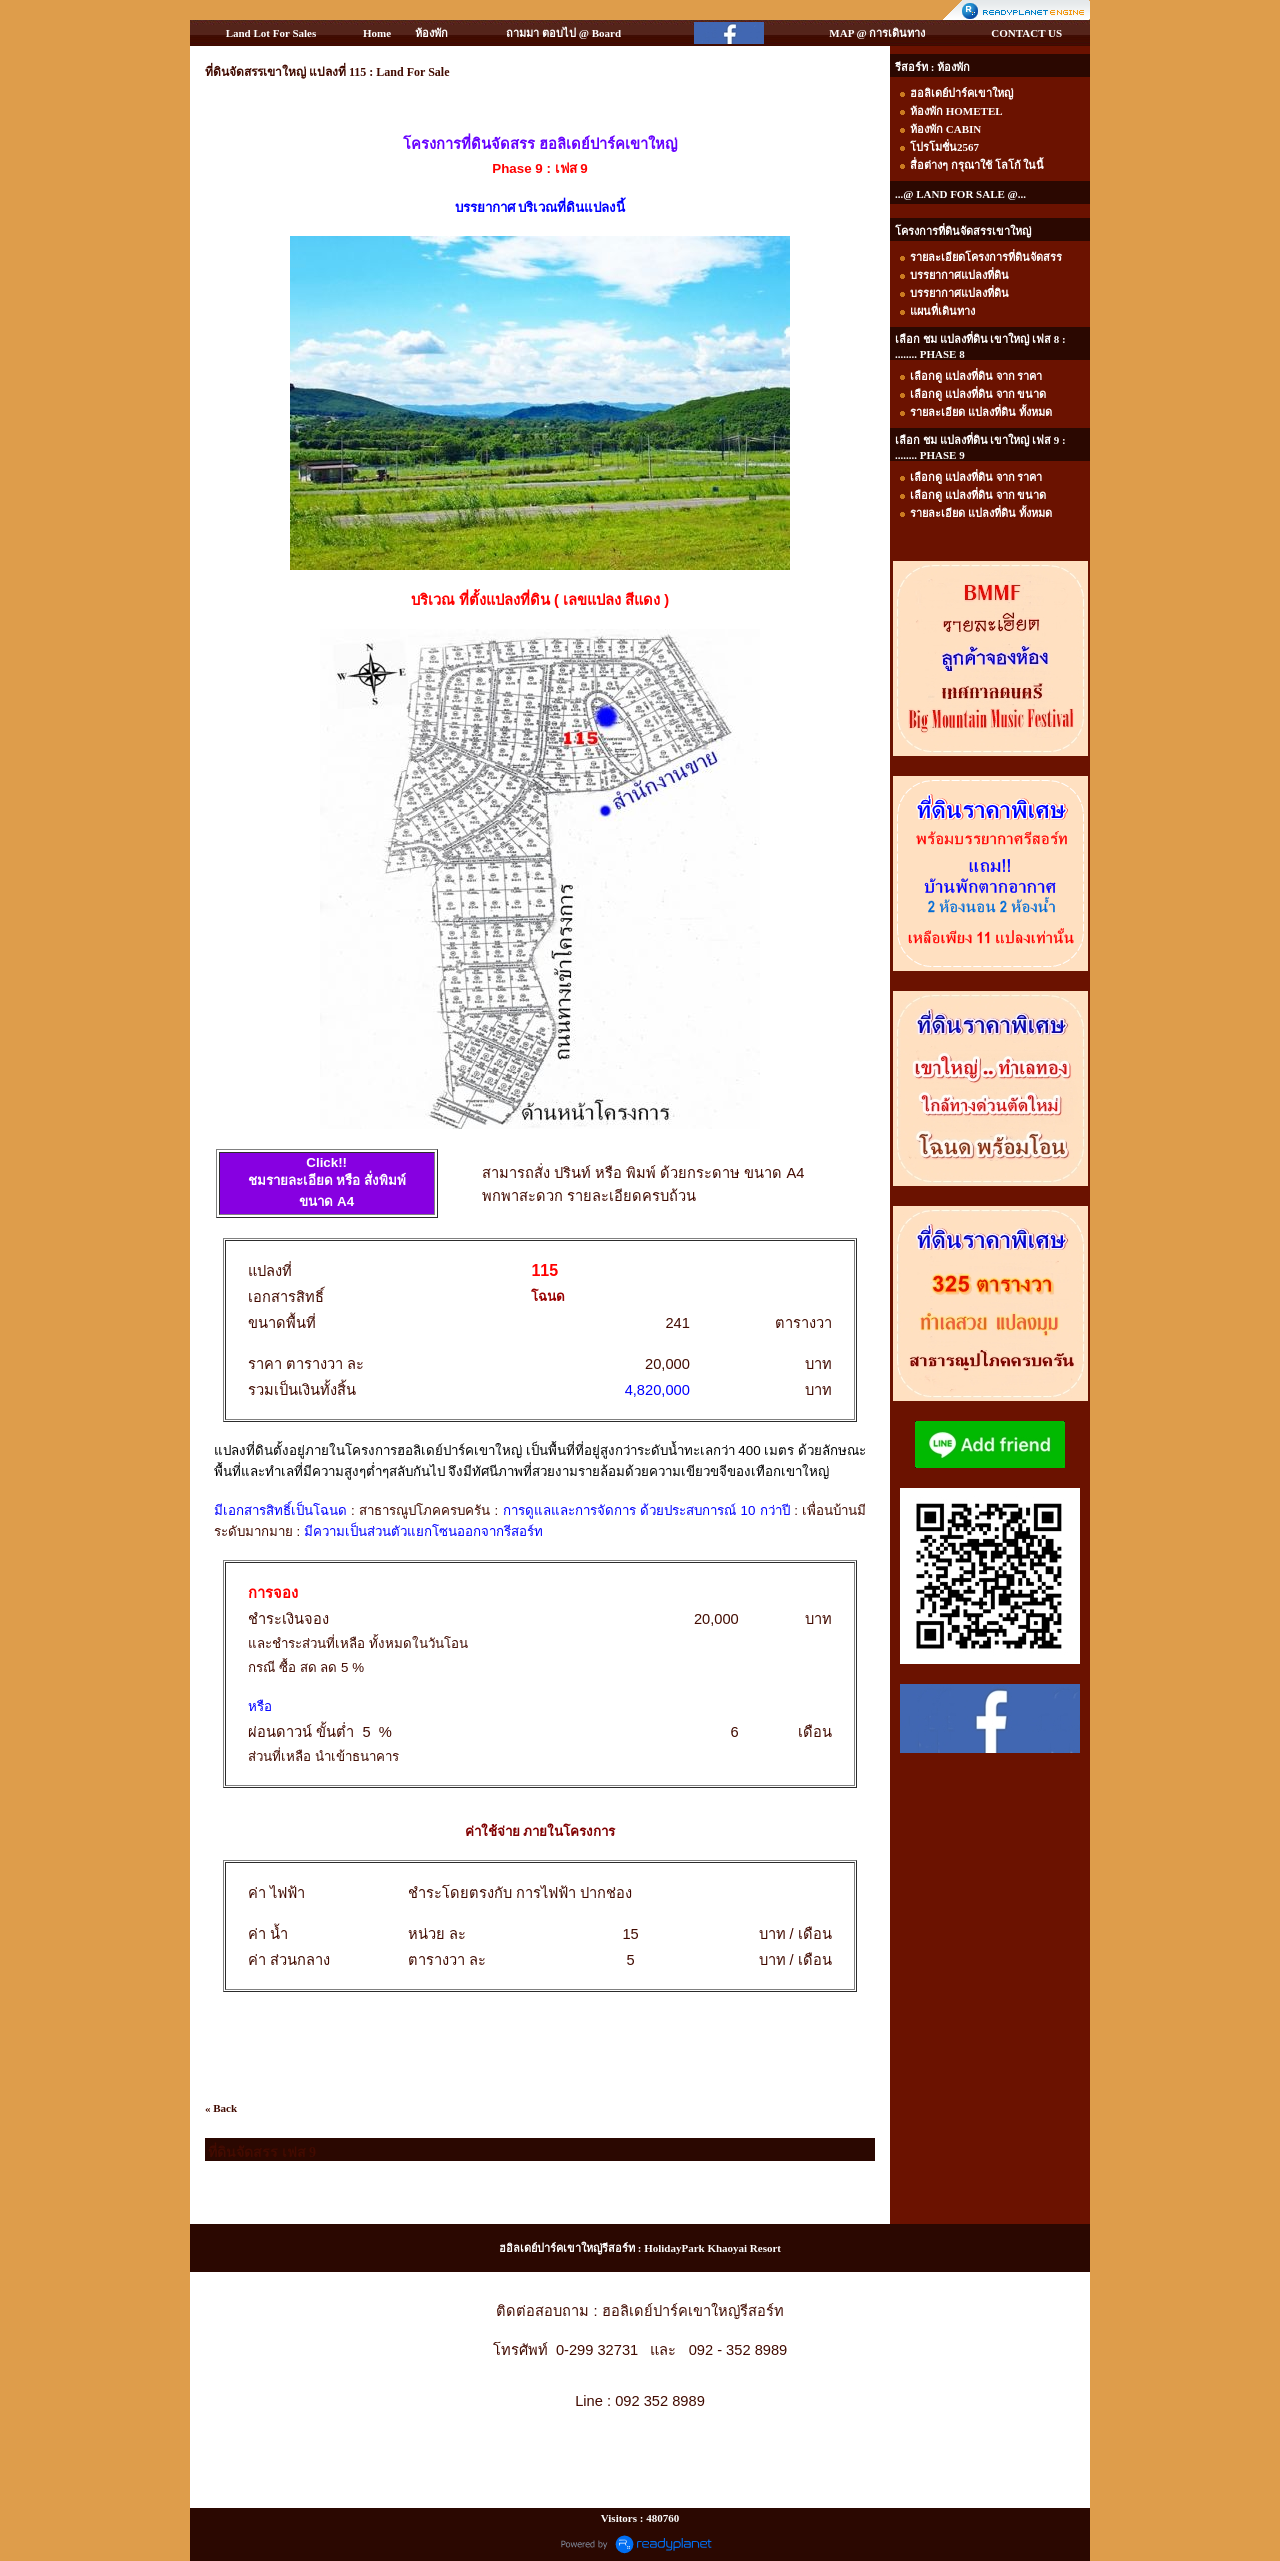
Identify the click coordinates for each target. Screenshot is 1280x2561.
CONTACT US (1026, 33)
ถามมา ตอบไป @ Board (563, 33)
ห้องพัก (431, 33)
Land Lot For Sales (271, 33)
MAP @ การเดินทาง (877, 33)
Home (377, 33)
